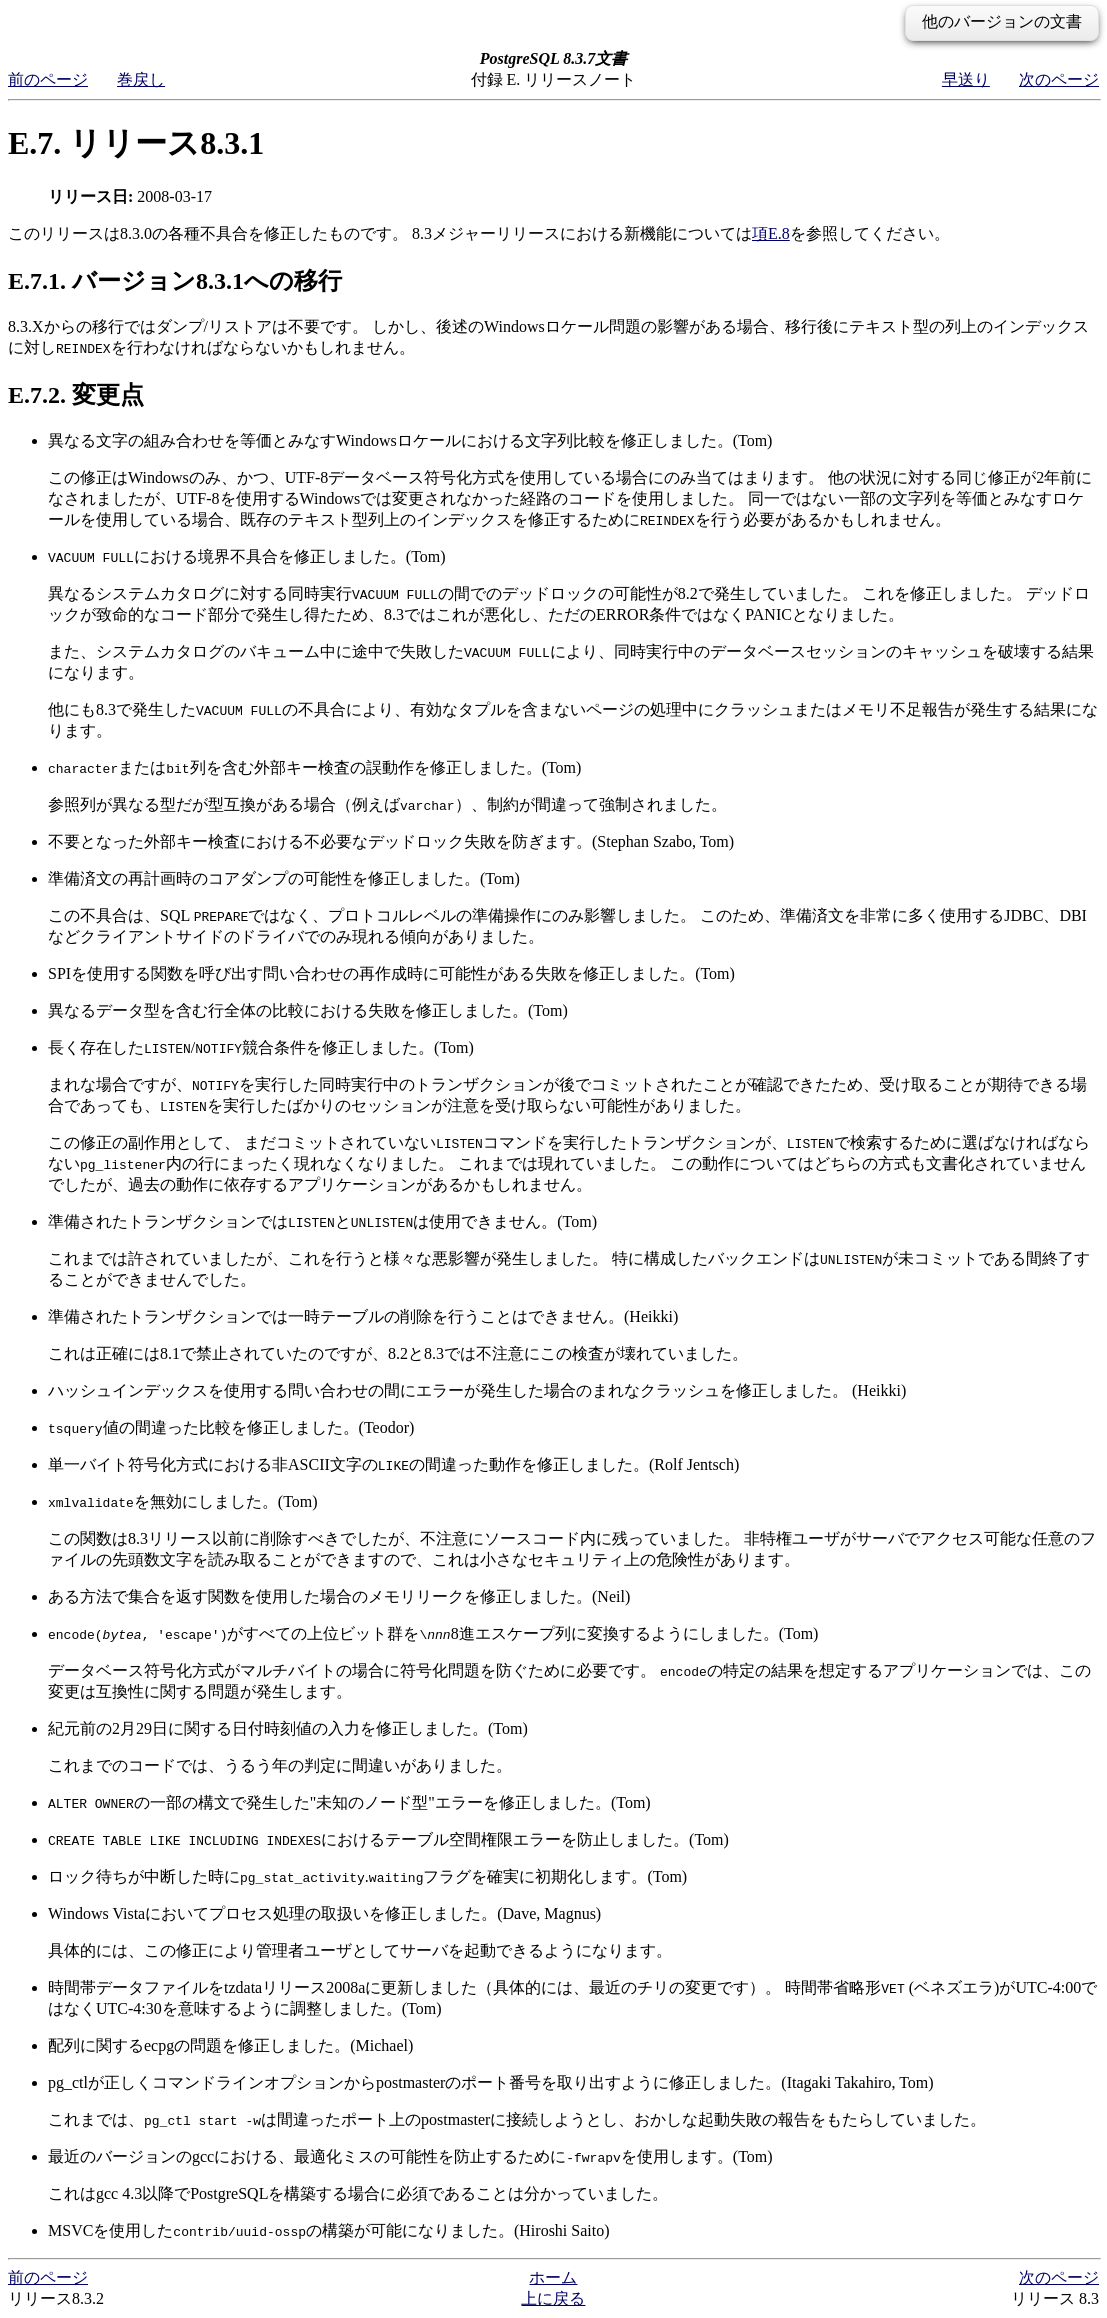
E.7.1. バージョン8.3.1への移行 (175, 281)
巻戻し (141, 79)
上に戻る (553, 2298)
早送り (966, 79)
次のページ (1059, 79)
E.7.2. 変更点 (76, 395)
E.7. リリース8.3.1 (136, 143)
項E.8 (771, 233)
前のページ (48, 79)
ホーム (553, 2277)
